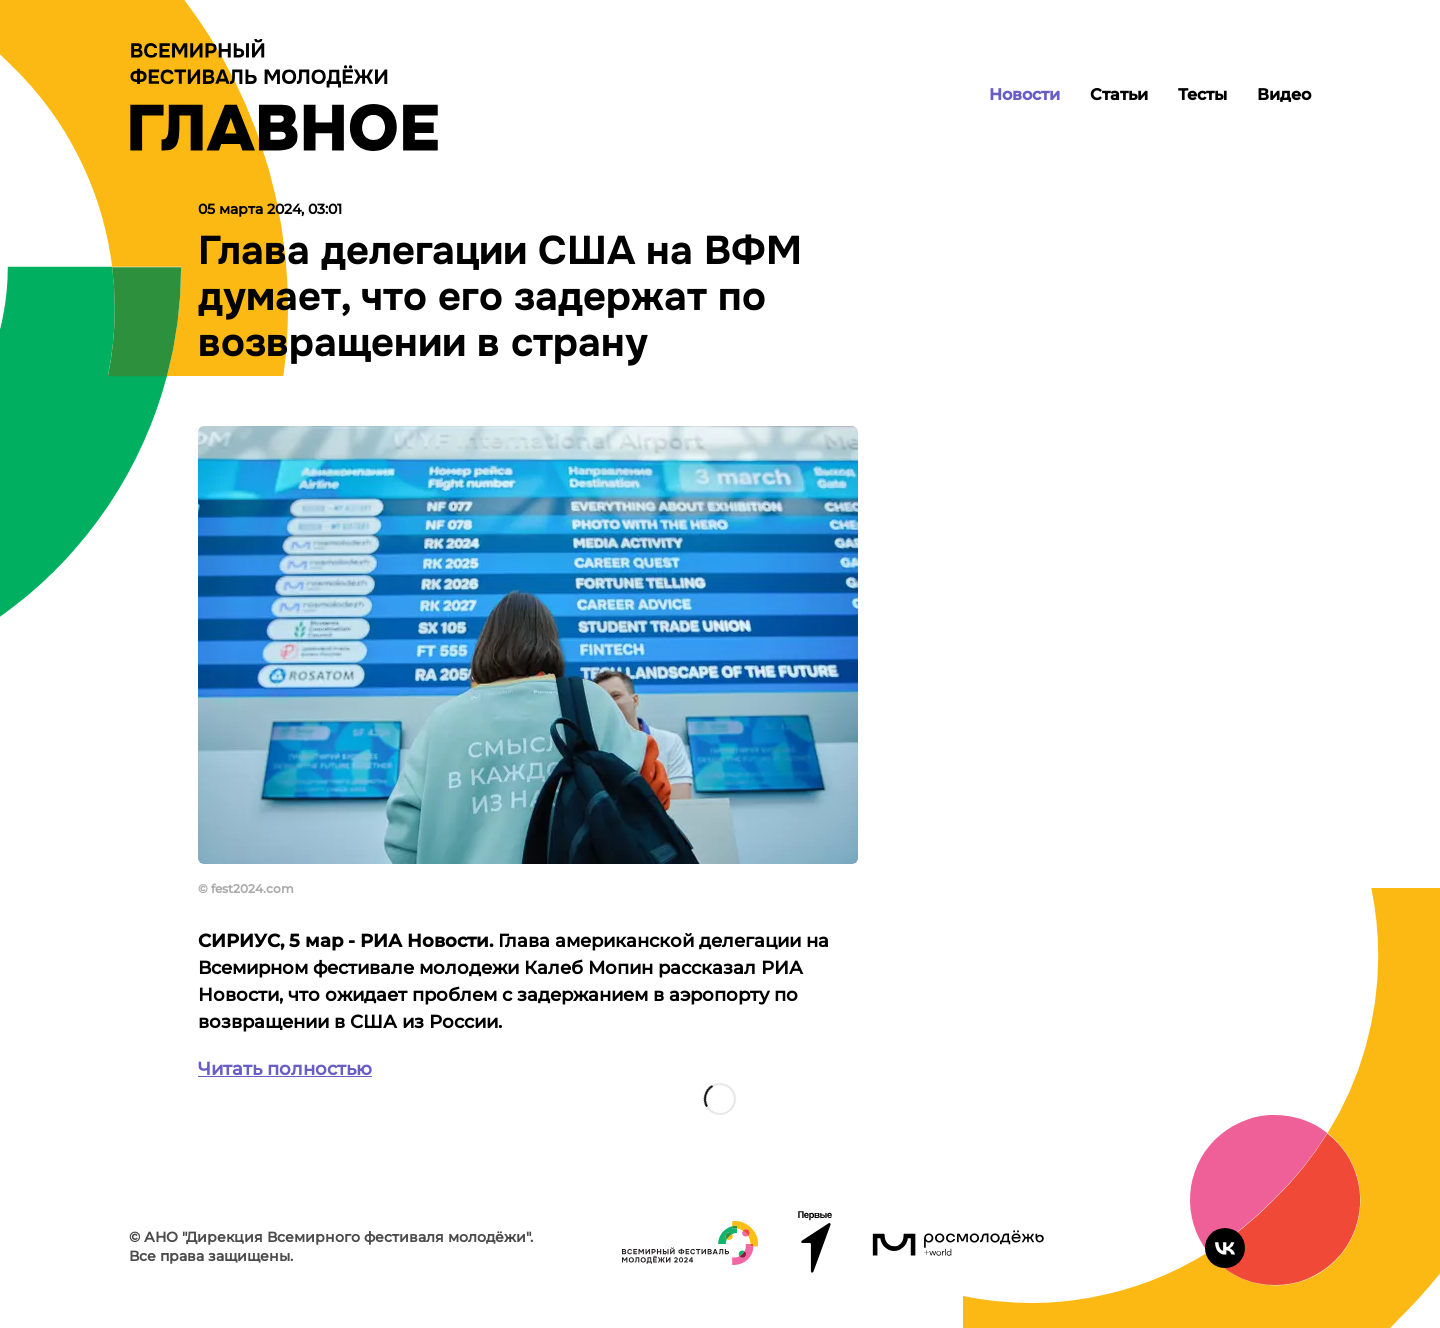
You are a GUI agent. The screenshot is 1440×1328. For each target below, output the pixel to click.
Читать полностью (285, 1069)
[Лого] (284, 95)
